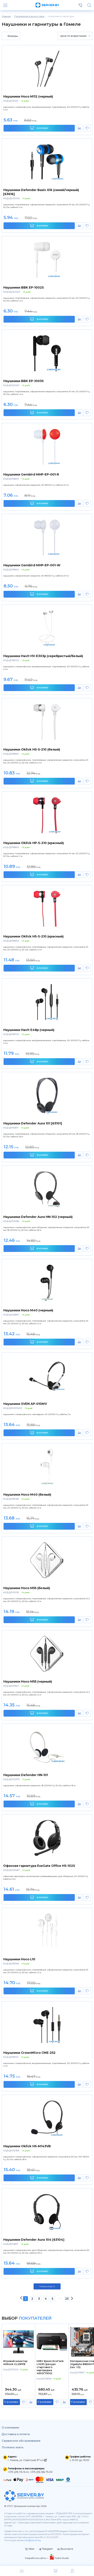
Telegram (46, 2548)
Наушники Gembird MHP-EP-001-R (31, 474)
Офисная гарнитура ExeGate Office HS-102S (39, 1866)
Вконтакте (65, 2548)
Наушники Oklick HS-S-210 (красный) (33, 936)
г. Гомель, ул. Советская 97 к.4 (27, 2460)
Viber (29, 2548)
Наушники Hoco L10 (19, 1959)
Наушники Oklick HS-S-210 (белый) (31, 749)
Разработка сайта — (37, 2558)
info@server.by (32, 2540)
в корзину (12, 2402)
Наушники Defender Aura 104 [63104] (33, 2240)
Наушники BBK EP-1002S (23, 287)
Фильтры (10, 36)
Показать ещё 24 (47, 2286)
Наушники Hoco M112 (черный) (28, 96)
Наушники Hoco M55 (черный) (27, 1681)
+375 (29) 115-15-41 (18, 2472)
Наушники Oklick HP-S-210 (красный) (33, 843)
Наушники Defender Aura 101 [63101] (32, 1123)
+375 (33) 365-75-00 (41, 2472)
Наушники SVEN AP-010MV (25, 1404)
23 (67, 2298)
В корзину (39, 128)
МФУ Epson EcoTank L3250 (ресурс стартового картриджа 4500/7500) (50, 2367)
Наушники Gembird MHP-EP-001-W (31, 565)
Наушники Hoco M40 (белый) (27, 1494)
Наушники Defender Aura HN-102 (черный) (38, 1217)
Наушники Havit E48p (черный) (28, 1030)
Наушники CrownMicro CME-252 (29, 2053)
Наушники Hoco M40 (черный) (28, 1310)
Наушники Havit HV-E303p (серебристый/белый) (43, 656)
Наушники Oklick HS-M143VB (27, 2146)
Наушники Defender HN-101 (25, 1775)
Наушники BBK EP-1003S (23, 381)
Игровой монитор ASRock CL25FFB (15, 2363)
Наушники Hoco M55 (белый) (26, 1588)
